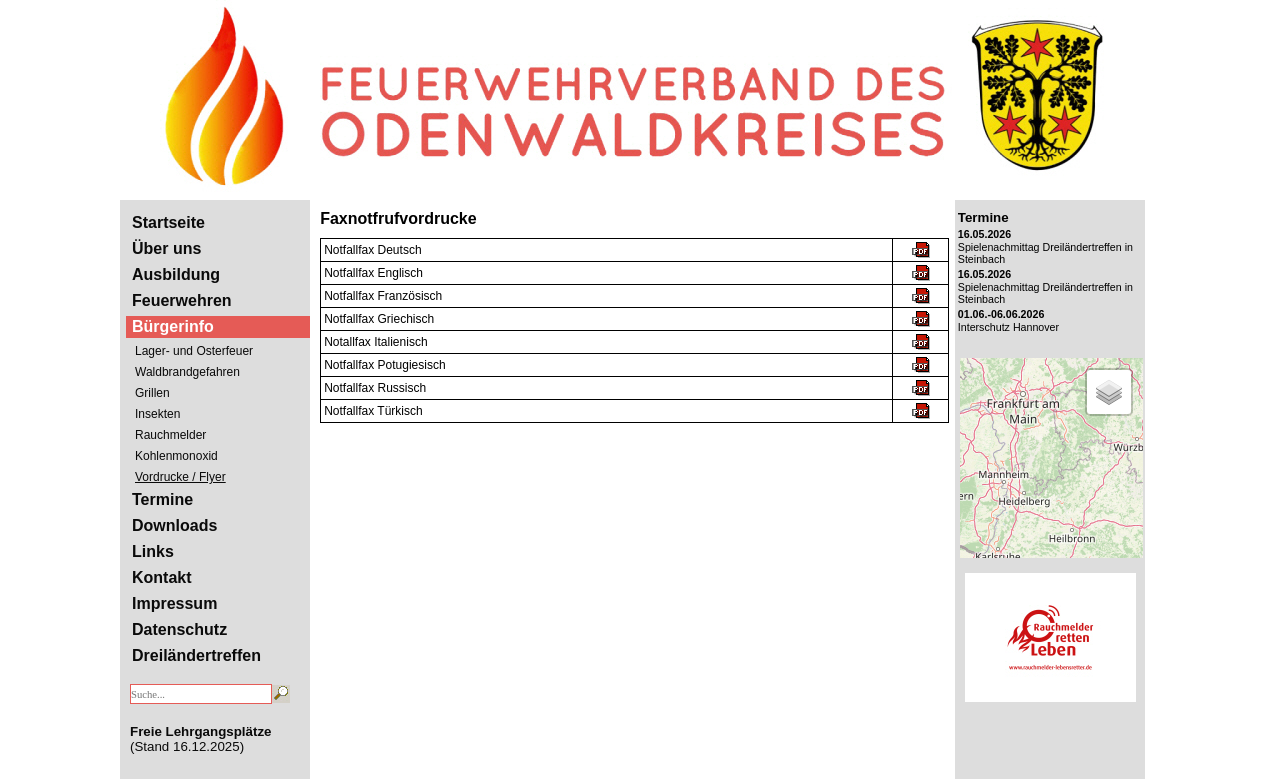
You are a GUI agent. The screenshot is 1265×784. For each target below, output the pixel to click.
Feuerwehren (182, 300)
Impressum (174, 603)
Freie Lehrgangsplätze (200, 731)
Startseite (168, 222)
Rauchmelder (170, 435)
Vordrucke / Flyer (180, 477)
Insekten (157, 414)
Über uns (166, 248)
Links (153, 551)
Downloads (174, 525)
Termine (162, 499)
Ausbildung (176, 274)
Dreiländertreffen (196, 655)
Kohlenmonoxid (176, 456)
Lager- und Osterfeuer (194, 351)
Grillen (152, 393)
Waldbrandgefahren (187, 372)
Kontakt (162, 577)
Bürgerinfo (173, 326)
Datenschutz (179, 629)
